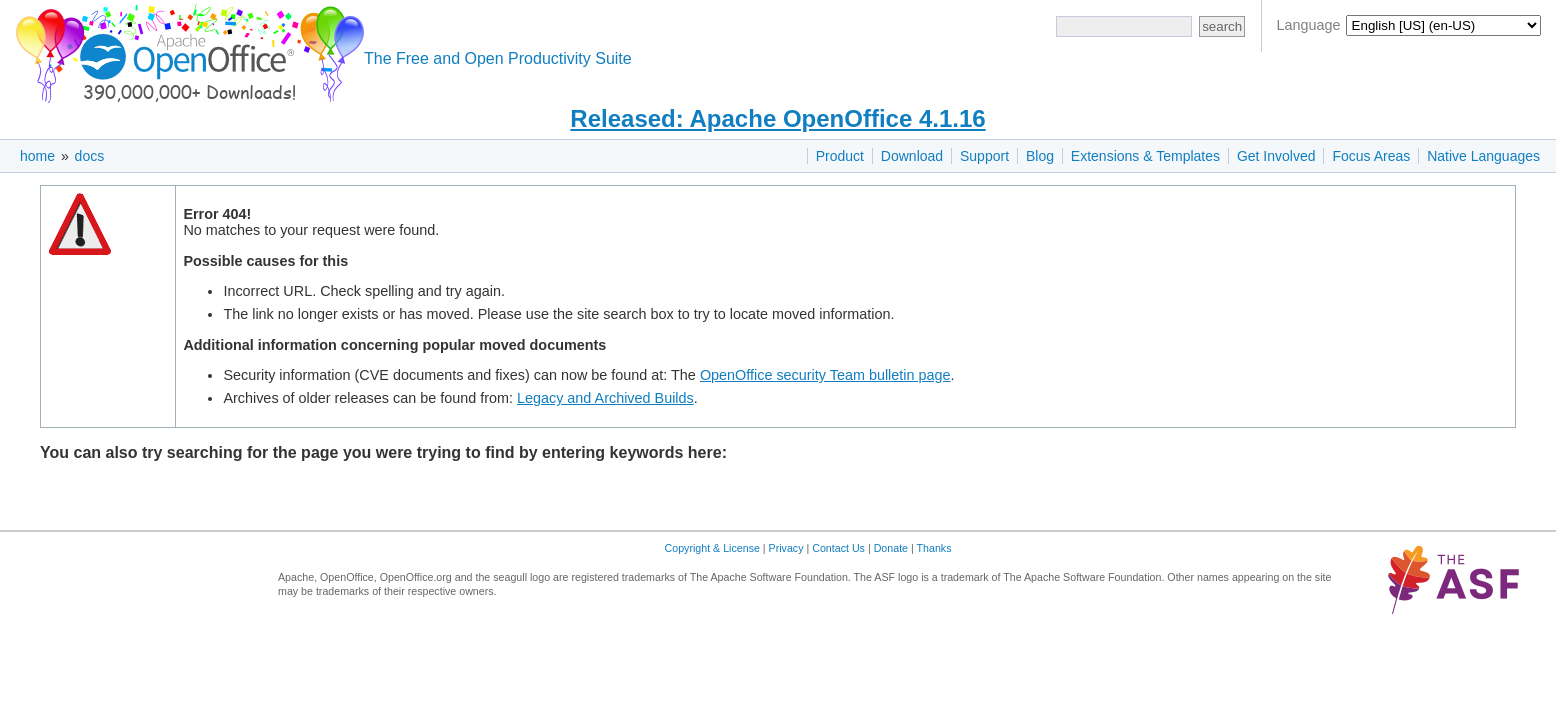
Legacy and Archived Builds (605, 398)
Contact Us (838, 548)
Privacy (786, 548)
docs (90, 156)
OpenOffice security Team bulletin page (825, 375)
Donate (891, 548)
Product (840, 156)
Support (984, 156)
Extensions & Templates (1145, 156)
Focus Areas (1371, 156)
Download (912, 156)
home (37, 156)
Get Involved (1276, 156)
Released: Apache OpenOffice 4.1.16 (777, 118)
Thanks (934, 548)
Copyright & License (712, 548)
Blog (1040, 156)
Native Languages (1483, 156)
